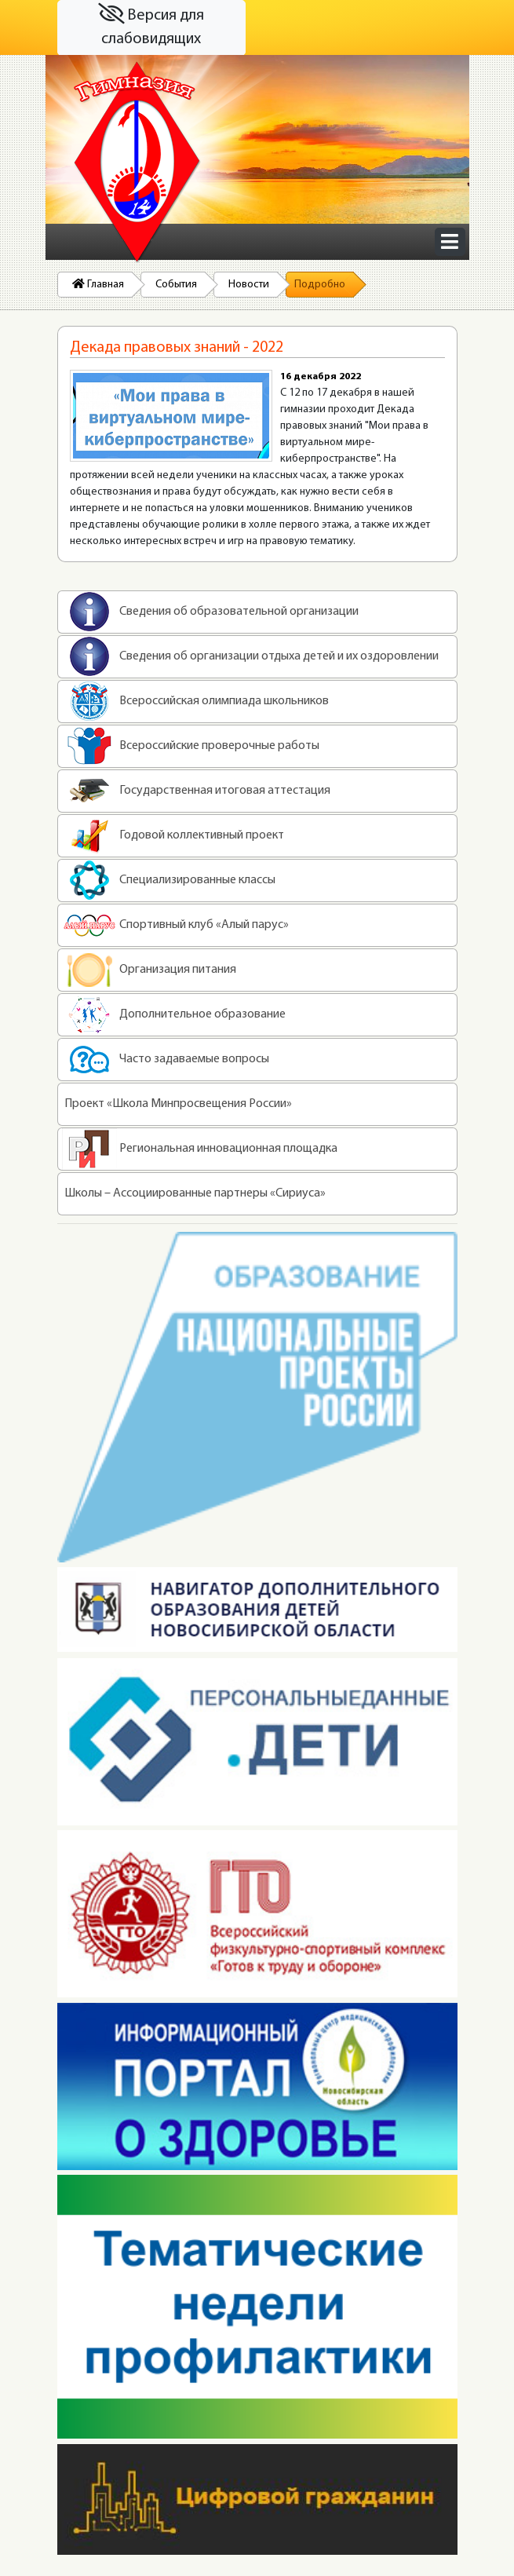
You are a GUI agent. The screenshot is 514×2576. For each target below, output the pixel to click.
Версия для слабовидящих (151, 26)
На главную (137, 162)
